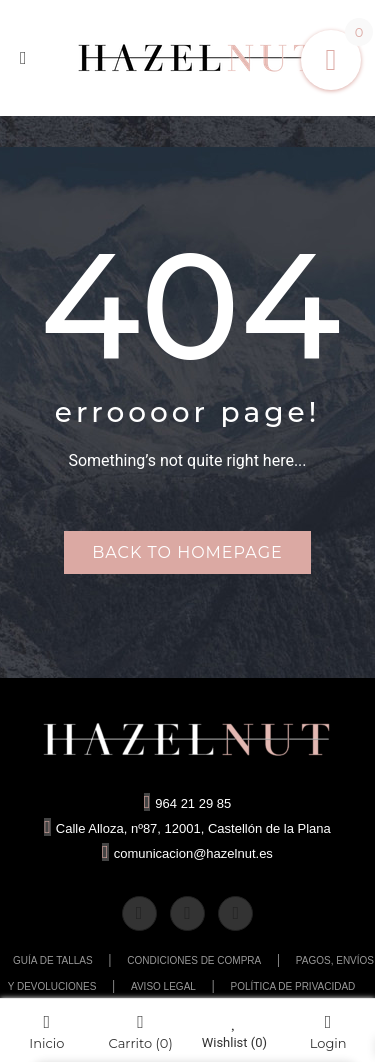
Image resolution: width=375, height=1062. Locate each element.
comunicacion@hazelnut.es (187, 853)
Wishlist (234, 1031)
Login (328, 1031)
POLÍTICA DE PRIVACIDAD (293, 986)
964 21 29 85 (187, 803)
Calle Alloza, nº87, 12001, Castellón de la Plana (187, 828)
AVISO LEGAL (163, 986)
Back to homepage (187, 552)
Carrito (141, 1031)
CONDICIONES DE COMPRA (194, 960)
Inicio (46, 1031)
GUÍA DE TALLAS (53, 960)
